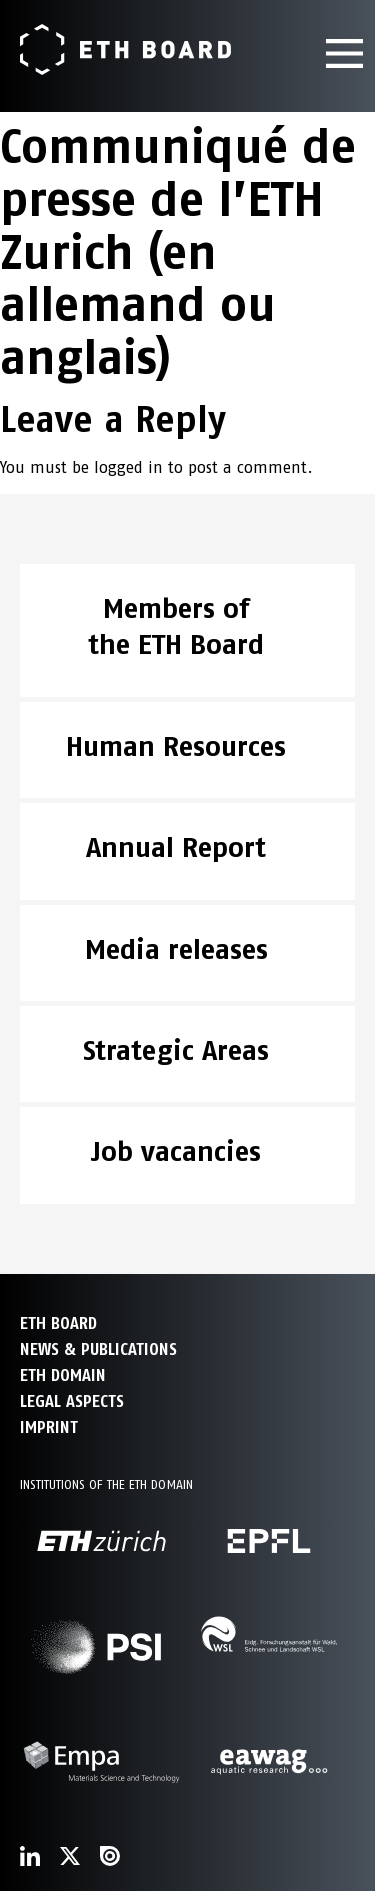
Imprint (49, 1427)
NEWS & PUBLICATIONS (98, 1349)
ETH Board (58, 1323)
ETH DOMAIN (63, 1375)
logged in (128, 467)
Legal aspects (72, 1401)
